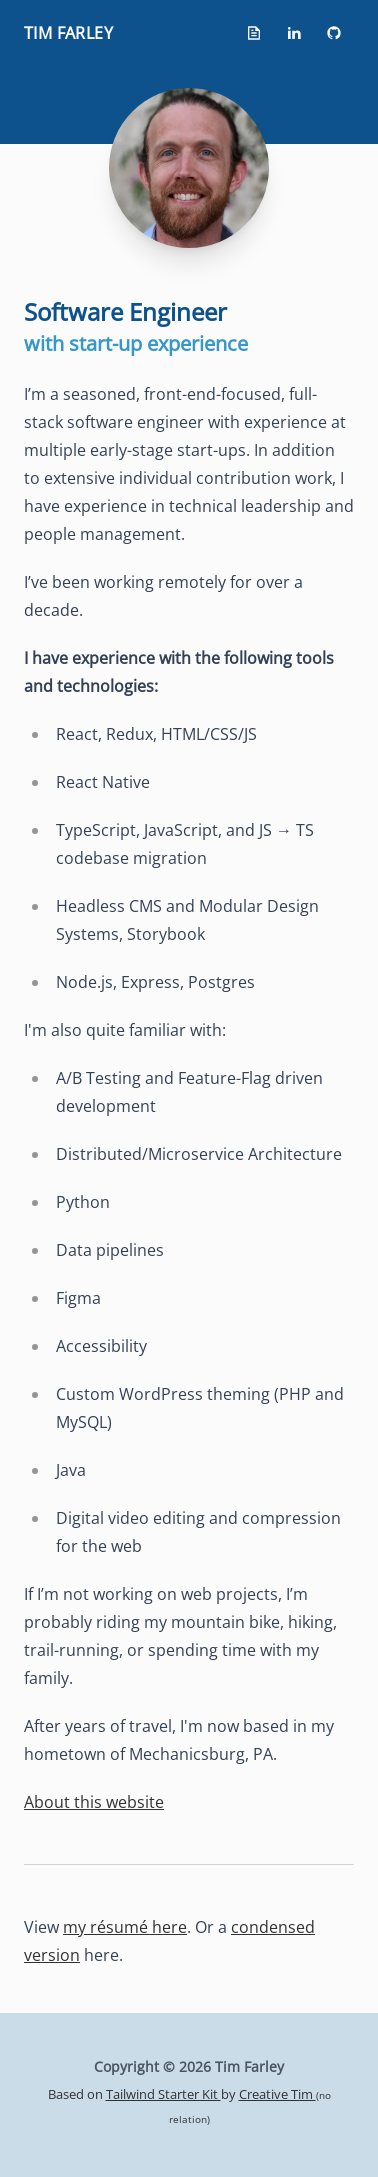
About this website (94, 1802)
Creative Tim (277, 2094)
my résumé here (125, 1927)
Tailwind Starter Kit (163, 2094)
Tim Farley (68, 33)
